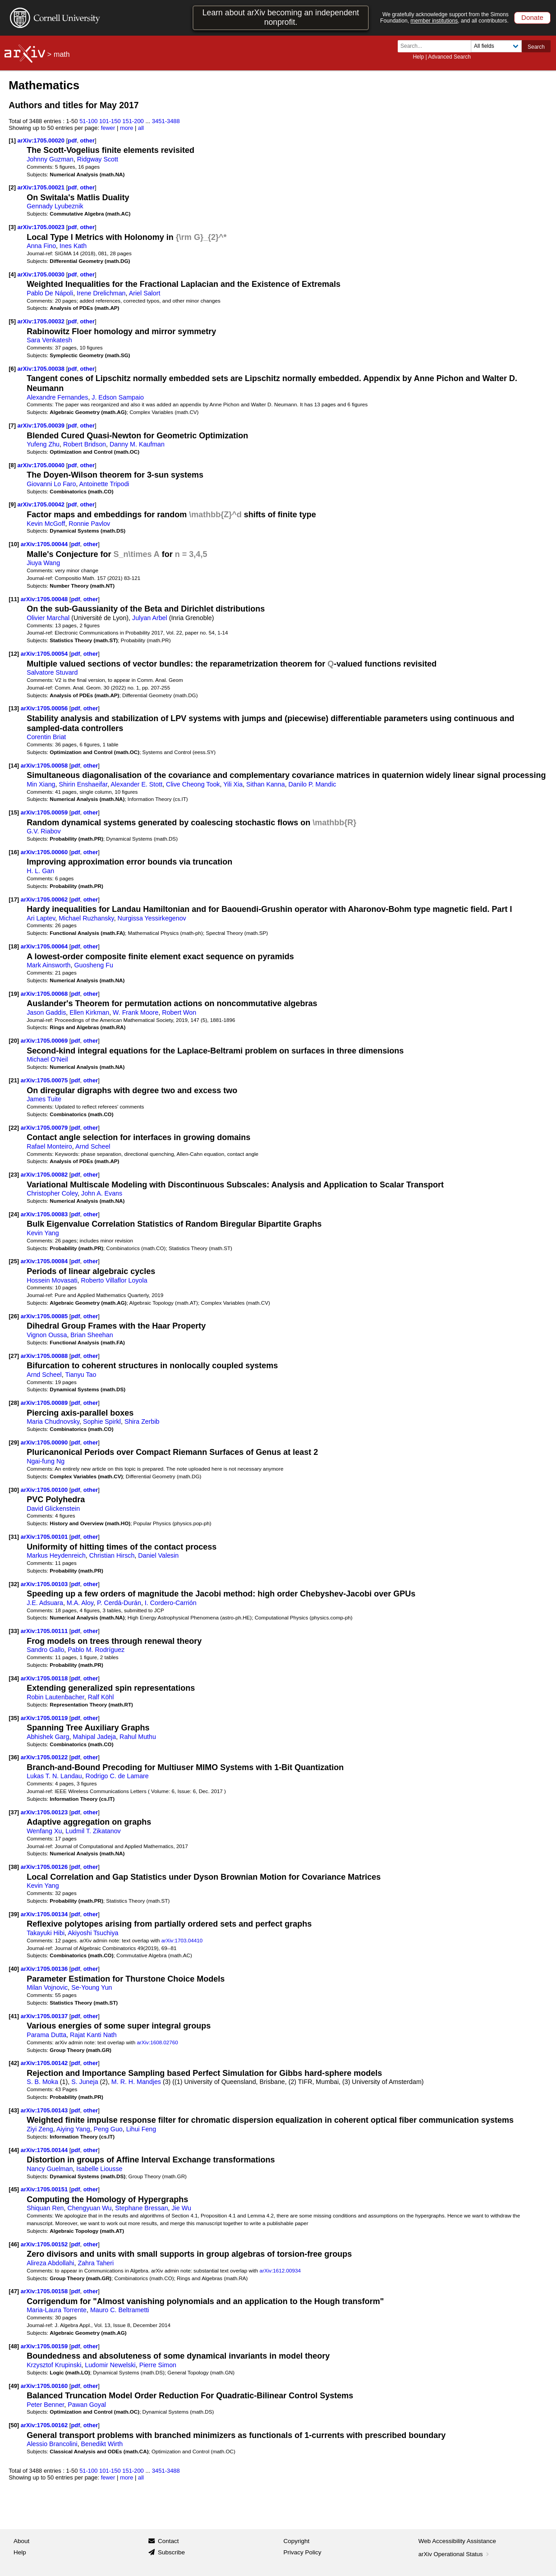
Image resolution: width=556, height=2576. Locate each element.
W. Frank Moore (135, 1012)
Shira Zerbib (142, 1421)
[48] (14, 2346)
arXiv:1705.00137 (45, 2016)
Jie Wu (181, 2208)
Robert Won (179, 1012)
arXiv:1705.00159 (45, 2346)
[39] (14, 1914)
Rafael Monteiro (49, 1146)
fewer (108, 127)
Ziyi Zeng (40, 2129)
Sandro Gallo (45, 1649)
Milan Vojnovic (47, 1987)
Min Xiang (41, 784)
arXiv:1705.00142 (45, 2063)
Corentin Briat (46, 737)
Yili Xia (233, 784)
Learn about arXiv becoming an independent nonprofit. (280, 17)
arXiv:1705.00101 (45, 1536)
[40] (14, 1968)
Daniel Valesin (158, 1555)
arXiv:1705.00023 (42, 227)
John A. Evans (101, 1193)
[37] (14, 1812)
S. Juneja (84, 2081)
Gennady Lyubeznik (55, 206)
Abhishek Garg (48, 1736)
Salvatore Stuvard (52, 672)
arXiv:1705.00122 (45, 1757)
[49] (14, 2386)
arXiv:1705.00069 (45, 1040)
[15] (14, 812)
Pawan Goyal (87, 2404)
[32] (14, 1584)
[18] (14, 946)
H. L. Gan (40, 870)
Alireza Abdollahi (50, 2263)
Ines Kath (73, 245)
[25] (14, 1261)
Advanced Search (449, 57)
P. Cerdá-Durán (119, 1602)
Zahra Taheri (96, 2263)
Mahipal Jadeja (94, 1736)
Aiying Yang (73, 2129)
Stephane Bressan (141, 2208)
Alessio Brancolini (52, 2443)
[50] (14, 2425)
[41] (14, 2016)
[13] (14, 708)
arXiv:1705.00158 (45, 2291)
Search (536, 47)
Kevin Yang (43, 1233)
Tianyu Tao (80, 1374)
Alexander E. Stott (136, 784)
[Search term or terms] (437, 46)
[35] (14, 1718)
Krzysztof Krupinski (54, 2365)
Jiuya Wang (43, 562)
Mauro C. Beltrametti (119, 2310)
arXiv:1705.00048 (45, 599)
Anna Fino (41, 245)
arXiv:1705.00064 (45, 946)
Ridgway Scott (97, 159)
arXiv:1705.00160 (45, 2386)
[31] (14, 1536)
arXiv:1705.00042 (42, 504)
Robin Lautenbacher (55, 1697)
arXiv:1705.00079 (45, 1127)
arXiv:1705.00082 (45, 1174)
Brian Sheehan (91, 1335)
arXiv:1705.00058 (45, 765)
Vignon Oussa (47, 1335)
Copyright (297, 2541)
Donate (532, 17)
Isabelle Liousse (99, 2168)
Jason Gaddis (46, 1012)
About (21, 2541)
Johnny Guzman (50, 159)
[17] (14, 899)
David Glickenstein (53, 1508)
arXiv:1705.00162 (45, 2425)
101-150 (110, 121)
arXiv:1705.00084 (45, 1261)
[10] (14, 544)
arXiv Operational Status (454, 2554)
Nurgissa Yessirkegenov (152, 918)
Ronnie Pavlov (89, 523)
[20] (14, 1040)
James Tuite (44, 1099)
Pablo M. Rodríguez (96, 1649)
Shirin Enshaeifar (83, 784)
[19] (14, 993)
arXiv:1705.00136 (45, 1968)
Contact (168, 2541)
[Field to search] (496, 46)
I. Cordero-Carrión (171, 1602)
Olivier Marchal (48, 617)
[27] (14, 1355)
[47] (14, 2291)
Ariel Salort (145, 293)
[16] (14, 852)
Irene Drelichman (101, 293)
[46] (14, 2244)
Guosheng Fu (93, 965)
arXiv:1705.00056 (45, 708)
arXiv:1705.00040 (42, 465)
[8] (12, 465)
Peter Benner (45, 2404)
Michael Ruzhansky (86, 918)
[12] (14, 653)
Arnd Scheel (92, 1146)
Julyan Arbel (149, 617)
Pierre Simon (157, 2365)
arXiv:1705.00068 (45, 993)
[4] (12, 274)
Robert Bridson (84, 444)
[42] (14, 2063)
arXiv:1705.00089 (45, 1402)
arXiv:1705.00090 (45, 1442)
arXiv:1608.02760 (157, 2042)
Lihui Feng (141, 2129)
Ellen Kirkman (89, 1012)
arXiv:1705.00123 (45, 1812)
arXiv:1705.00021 (42, 187)
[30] (14, 1489)
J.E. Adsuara (45, 1602)
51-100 (88, 121)
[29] (14, 1442)
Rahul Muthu (137, 1736)
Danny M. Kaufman (137, 444)
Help (418, 57)
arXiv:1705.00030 (42, 274)
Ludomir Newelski (110, 2365)
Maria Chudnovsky (53, 1421)
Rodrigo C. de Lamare (117, 1776)
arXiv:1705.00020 (42, 140)
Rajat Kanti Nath (93, 2034)
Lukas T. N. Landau (54, 1776)
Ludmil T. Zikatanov (93, 1831)
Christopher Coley (52, 1193)
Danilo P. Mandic (312, 784)
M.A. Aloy (80, 1602)
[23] (14, 1174)
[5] (12, 321)
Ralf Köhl (101, 1697)
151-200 (133, 121)
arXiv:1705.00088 (45, 1355)
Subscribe (171, 2552)
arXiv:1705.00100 (45, 1489)
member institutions (434, 21)
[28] (14, 1402)
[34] (14, 1678)
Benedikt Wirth (102, 2443)
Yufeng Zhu (43, 444)
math (62, 54)
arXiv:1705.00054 (45, 653)
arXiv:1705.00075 (45, 1080)
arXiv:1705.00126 (45, 1866)
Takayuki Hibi (45, 1933)
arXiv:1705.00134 (45, 1914)
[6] (12, 368)
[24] (14, 1214)
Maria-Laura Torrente (57, 2310)
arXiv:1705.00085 (45, 1316)
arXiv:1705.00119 (45, 1718)
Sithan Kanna (265, 784)
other (87, 140)
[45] (14, 2189)
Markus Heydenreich (56, 1555)
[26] (14, 1316)
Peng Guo (108, 2129)
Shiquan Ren (45, 2208)
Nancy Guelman (50, 2168)
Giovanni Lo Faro (51, 484)
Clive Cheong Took (193, 784)
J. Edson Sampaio (118, 397)
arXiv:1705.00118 (45, 1678)
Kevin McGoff (46, 523)
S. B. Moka (42, 2081)
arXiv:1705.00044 (45, 544)
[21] (14, 1080)
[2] (12, 187)
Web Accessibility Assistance (457, 2541)
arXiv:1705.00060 (45, 852)
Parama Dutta (46, 2034)
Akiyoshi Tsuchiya (93, 1933)
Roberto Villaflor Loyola (114, 1280)
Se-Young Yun (91, 1987)
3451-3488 (166, 121)
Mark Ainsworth (48, 965)
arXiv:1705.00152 (45, 2244)
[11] (14, 599)
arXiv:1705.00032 (42, 321)
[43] (14, 2110)
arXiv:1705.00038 (42, 368)
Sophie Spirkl (102, 1421)
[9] (12, 504)
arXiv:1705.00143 (45, 2110)
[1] (12, 140)
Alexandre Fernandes (57, 397)
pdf (72, 140)
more (126, 127)
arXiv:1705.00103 (45, 1584)
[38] (14, 1866)
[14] (14, 765)
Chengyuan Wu (89, 2208)
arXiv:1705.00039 (42, 425)
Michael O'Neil (47, 1059)
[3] (12, 227)
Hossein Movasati (52, 1280)
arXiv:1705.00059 (45, 812)
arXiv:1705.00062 (45, 899)
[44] (14, 2150)
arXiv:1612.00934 (280, 2270)
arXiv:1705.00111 (45, 1631)
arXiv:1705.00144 (45, 2150)
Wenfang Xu (44, 1831)
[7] (12, 425)
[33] (14, 1631)
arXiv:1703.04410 (181, 1940)
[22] (14, 1127)
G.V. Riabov (44, 831)
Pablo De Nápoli (50, 293)
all (141, 127)
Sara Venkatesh (49, 340)
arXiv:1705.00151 (45, 2189)
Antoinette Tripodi (104, 484)
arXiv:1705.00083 (45, 1214)
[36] (14, 1757)
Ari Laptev (41, 918)
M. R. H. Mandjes (136, 2081)
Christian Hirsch (112, 1555)
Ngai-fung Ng (45, 1461)
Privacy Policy (303, 2552)
